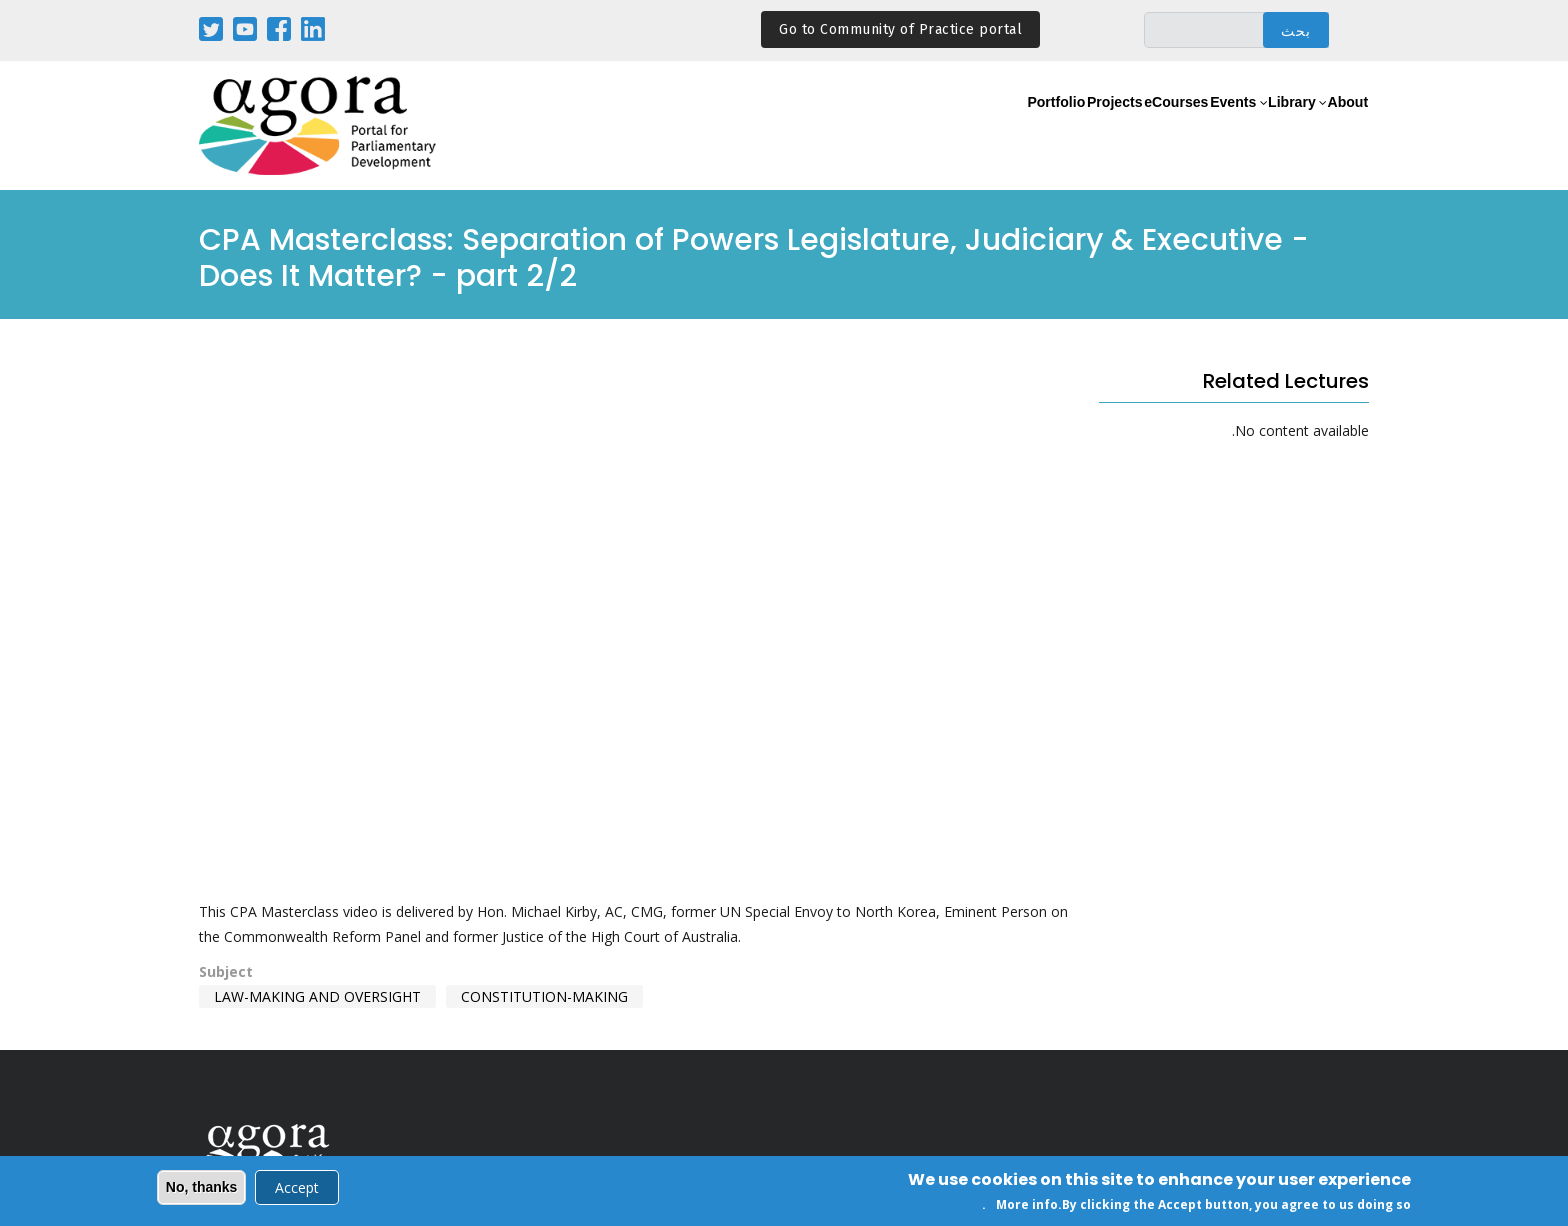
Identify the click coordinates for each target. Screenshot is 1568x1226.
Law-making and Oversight (317, 996)
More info (1027, 1204)
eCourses (1101, 126)
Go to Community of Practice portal (900, 29)
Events (1181, 126)
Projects (1014, 126)
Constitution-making (544, 996)
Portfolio (932, 126)
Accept (297, 1187)
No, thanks (202, 1187)
